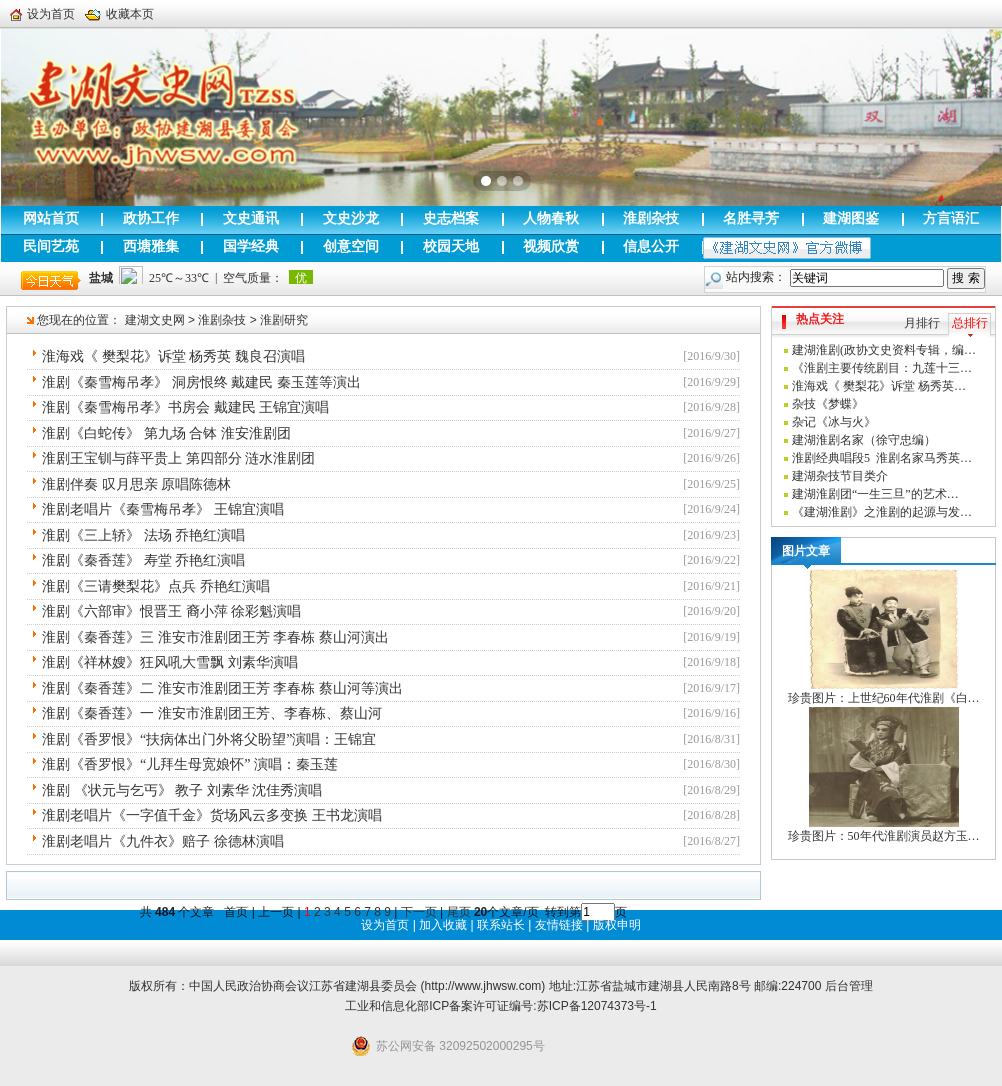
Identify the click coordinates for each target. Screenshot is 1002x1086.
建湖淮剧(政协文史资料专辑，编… (884, 350)
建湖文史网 (155, 320)
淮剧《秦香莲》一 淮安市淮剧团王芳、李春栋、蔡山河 (212, 713)
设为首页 (42, 14)
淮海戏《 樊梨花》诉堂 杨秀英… (879, 386)
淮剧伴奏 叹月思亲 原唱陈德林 (136, 484)
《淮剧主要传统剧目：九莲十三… (882, 368)
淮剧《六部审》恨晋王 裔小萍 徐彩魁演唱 (171, 611)
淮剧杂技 (222, 320)
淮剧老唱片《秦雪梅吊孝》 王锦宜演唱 (163, 509)
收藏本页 (119, 14)
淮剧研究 (284, 320)
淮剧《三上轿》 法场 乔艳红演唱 (143, 535)
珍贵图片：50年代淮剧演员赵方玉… (884, 836)
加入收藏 (443, 925)
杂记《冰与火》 (834, 422)
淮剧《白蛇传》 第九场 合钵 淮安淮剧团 (166, 433)
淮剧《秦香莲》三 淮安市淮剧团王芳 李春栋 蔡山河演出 (215, 637)
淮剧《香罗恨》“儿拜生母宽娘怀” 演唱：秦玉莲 (190, 764)
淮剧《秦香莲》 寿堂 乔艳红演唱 (143, 560)
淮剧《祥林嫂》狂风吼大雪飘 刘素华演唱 (170, 662)
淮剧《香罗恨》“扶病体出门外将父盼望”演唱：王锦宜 (209, 739)
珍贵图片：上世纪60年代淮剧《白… (884, 698)
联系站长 (501, 925)
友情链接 (559, 925)
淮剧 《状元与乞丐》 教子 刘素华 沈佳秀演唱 (182, 790)
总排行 (970, 323)
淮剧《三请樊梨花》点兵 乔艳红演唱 (156, 586)
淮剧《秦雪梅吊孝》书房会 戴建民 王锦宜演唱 (185, 407)
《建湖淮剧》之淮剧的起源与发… (882, 512)
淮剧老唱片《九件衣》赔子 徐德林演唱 (163, 841)
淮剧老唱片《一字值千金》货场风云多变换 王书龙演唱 (212, 815)
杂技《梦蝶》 (828, 404)
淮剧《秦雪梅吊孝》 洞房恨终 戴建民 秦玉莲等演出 (201, 382)
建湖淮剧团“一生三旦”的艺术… (875, 494)
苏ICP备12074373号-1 (597, 1006)
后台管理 (849, 986)
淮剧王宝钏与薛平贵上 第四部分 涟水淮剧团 (178, 458)
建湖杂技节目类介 (840, 476)
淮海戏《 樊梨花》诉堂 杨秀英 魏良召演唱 (173, 356)
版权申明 (617, 925)
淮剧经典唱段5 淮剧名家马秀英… (882, 458)
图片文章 (806, 551)
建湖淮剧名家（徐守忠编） (864, 440)
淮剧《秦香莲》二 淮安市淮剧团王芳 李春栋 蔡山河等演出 (222, 688)
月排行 (922, 323)
